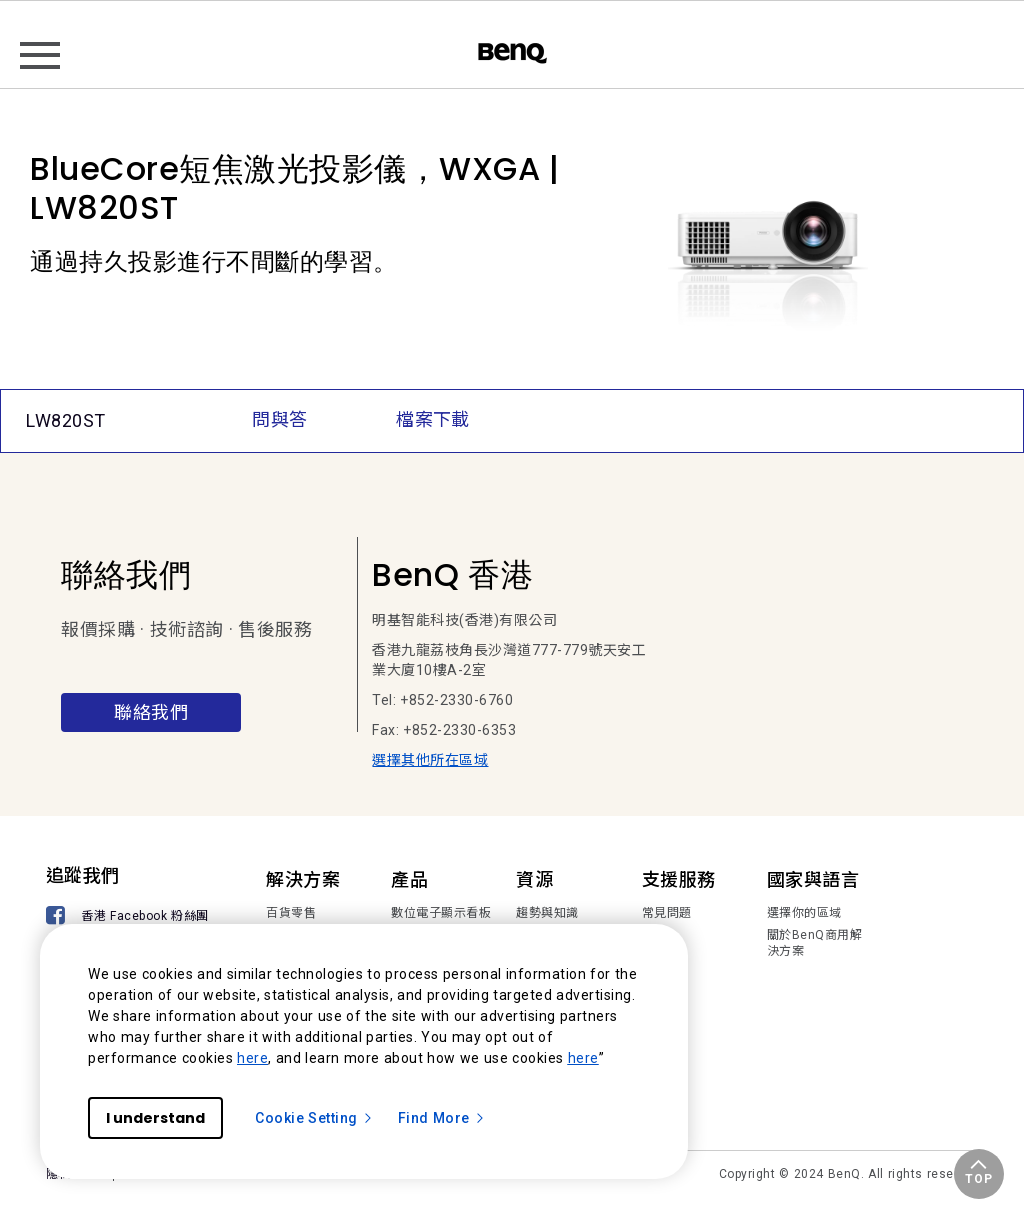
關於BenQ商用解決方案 (815, 943)
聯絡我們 (151, 712)
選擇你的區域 (804, 913)
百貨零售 (291, 913)
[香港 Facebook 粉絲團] (131, 917)
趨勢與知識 (547, 913)
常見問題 (667, 913)
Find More (442, 1118)
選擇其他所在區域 (430, 760)
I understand (155, 1118)
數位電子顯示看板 (441, 913)
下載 (654, 935)
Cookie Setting (314, 1118)
